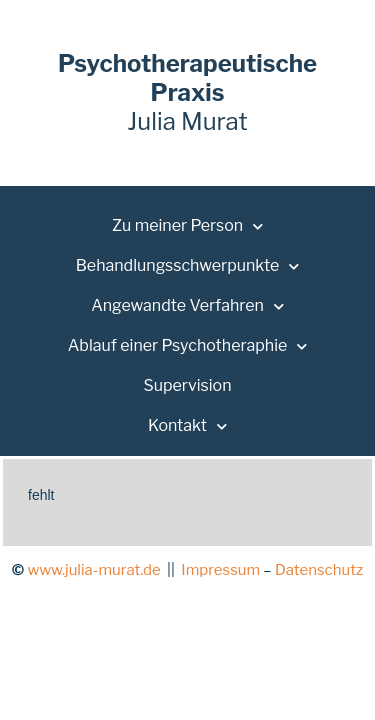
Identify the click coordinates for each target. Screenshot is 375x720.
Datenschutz (319, 570)
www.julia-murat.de (93, 570)
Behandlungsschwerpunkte (188, 266)
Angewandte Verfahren (187, 306)
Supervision (187, 385)
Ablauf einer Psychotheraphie (188, 346)
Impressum (220, 570)
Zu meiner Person (187, 226)
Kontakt (187, 426)
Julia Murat (187, 92)
